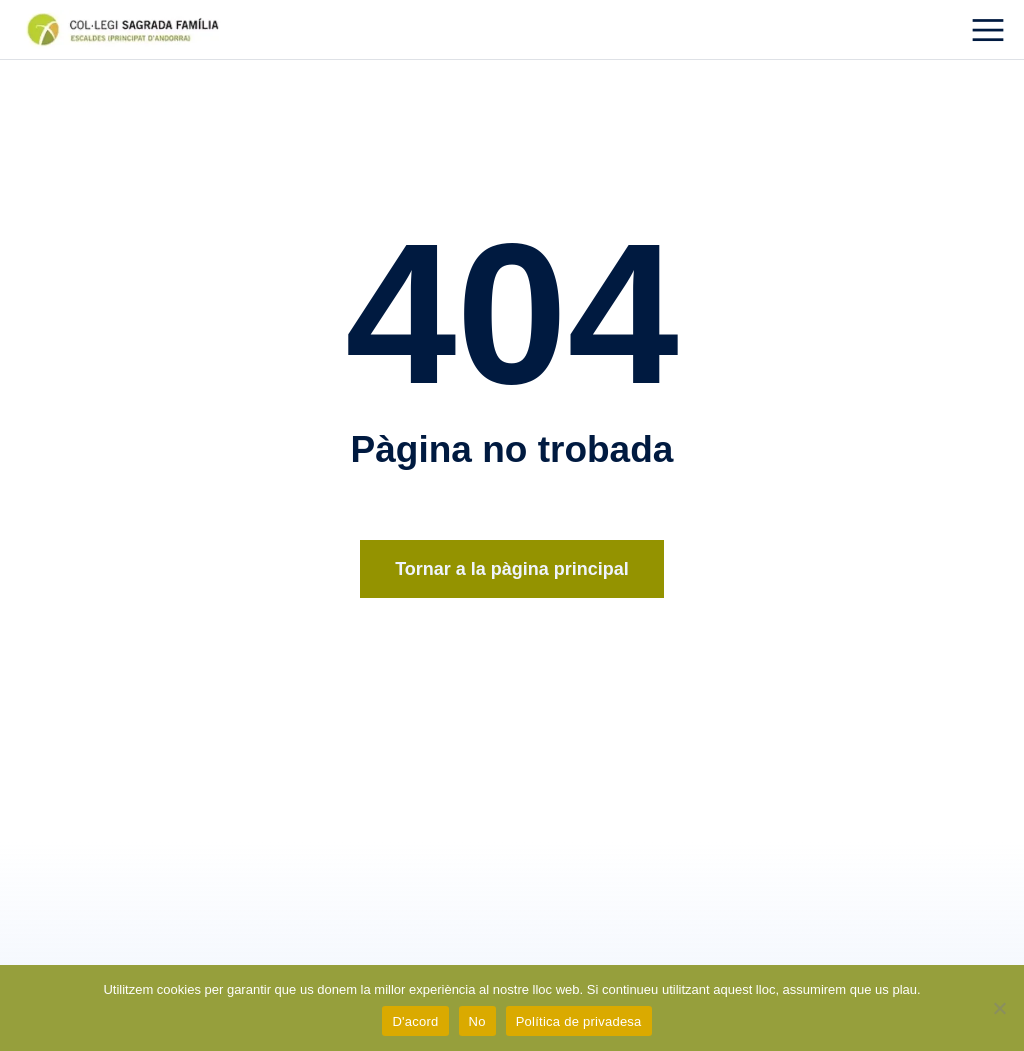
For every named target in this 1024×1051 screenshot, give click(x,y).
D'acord (415, 1021)
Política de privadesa (579, 1021)
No (477, 1021)
